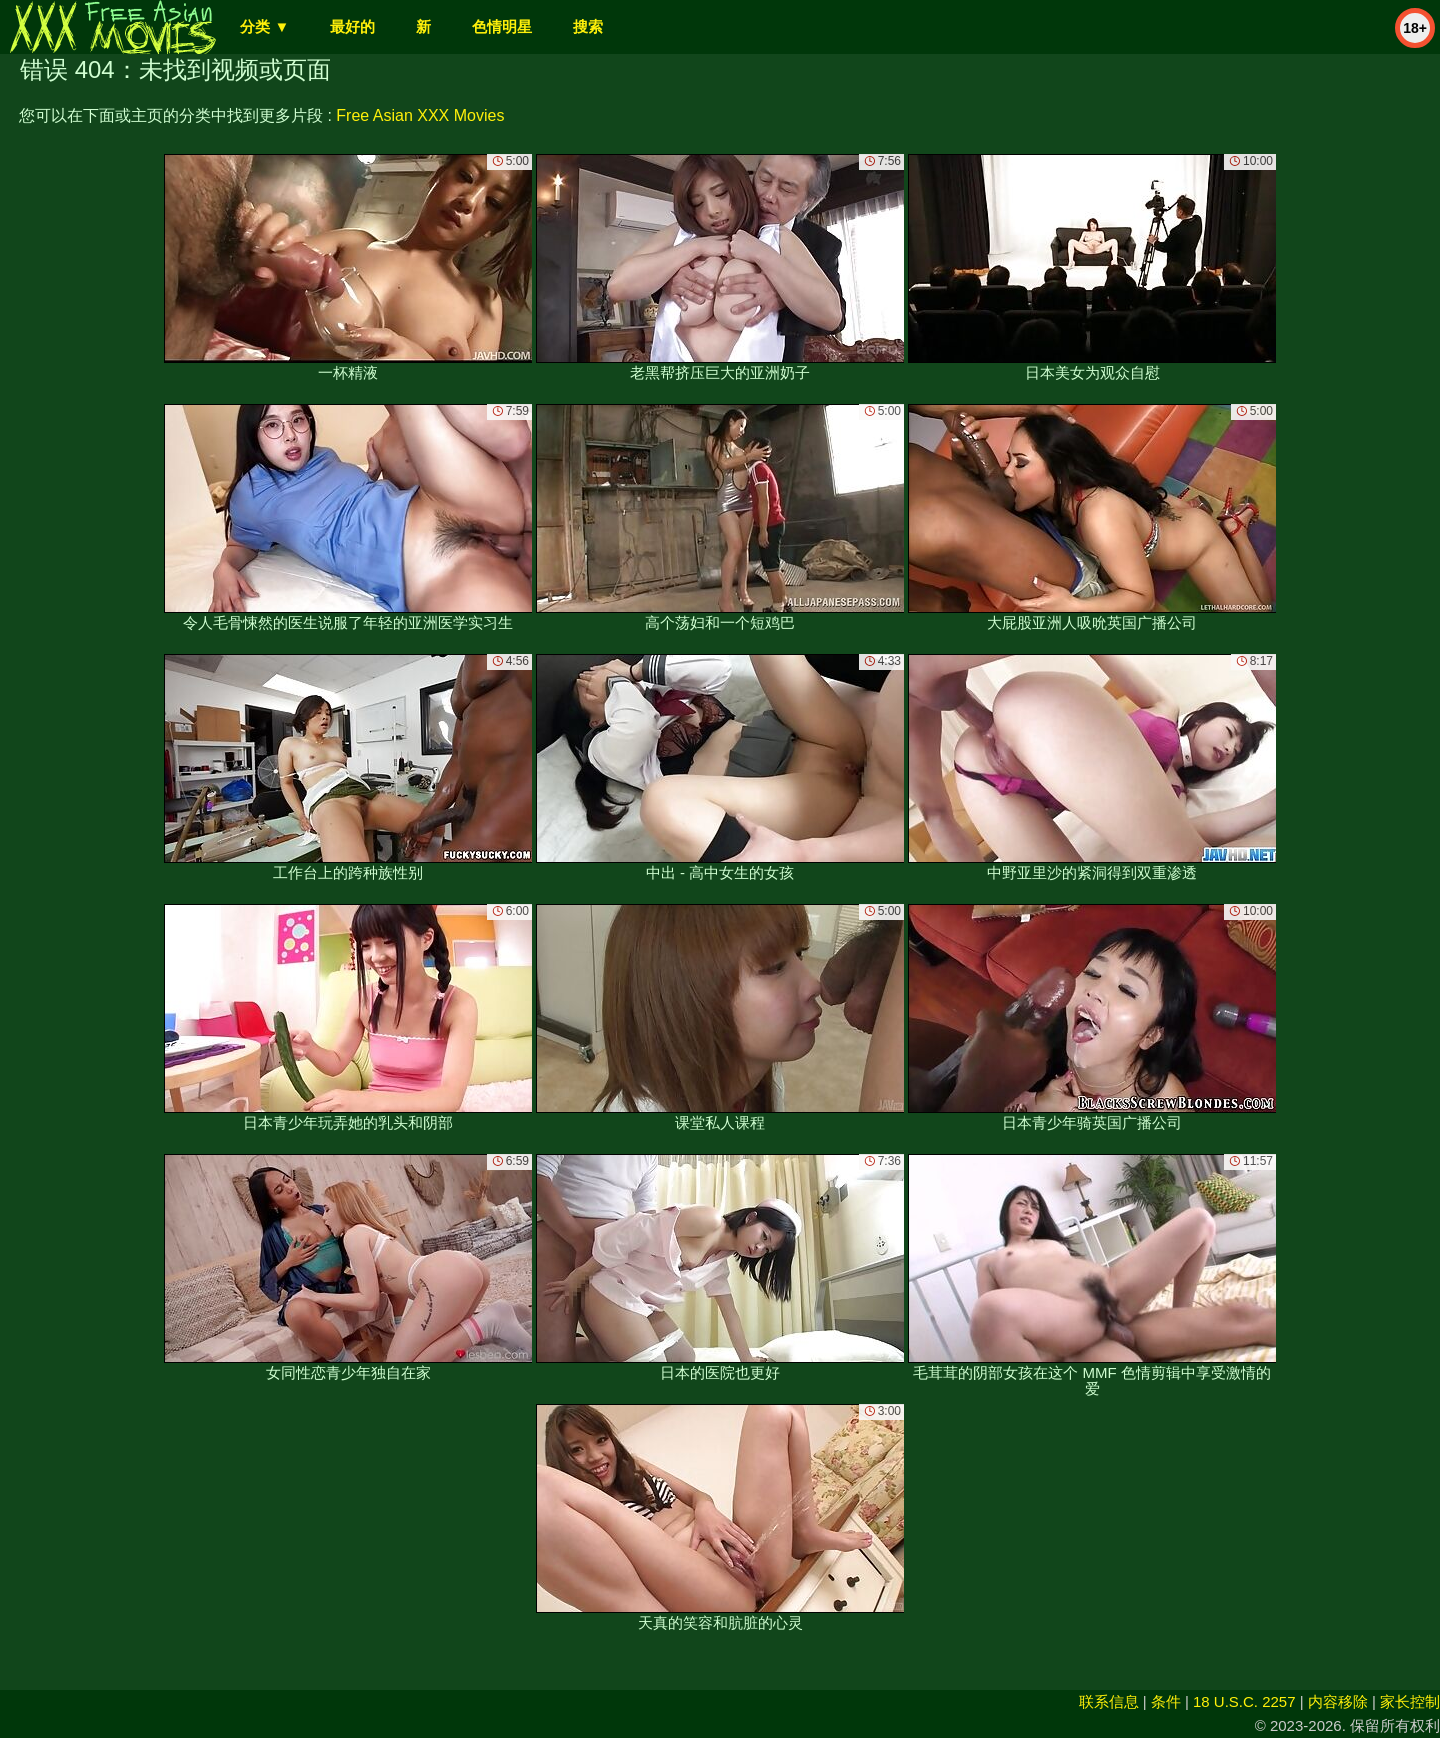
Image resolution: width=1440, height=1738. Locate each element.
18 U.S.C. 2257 (1244, 1701)
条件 (1166, 1701)
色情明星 (502, 26)
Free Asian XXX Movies (420, 115)
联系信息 (1109, 1701)
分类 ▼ (264, 26)
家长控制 (1410, 1701)
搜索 (588, 26)
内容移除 (1338, 1701)
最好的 (352, 26)
